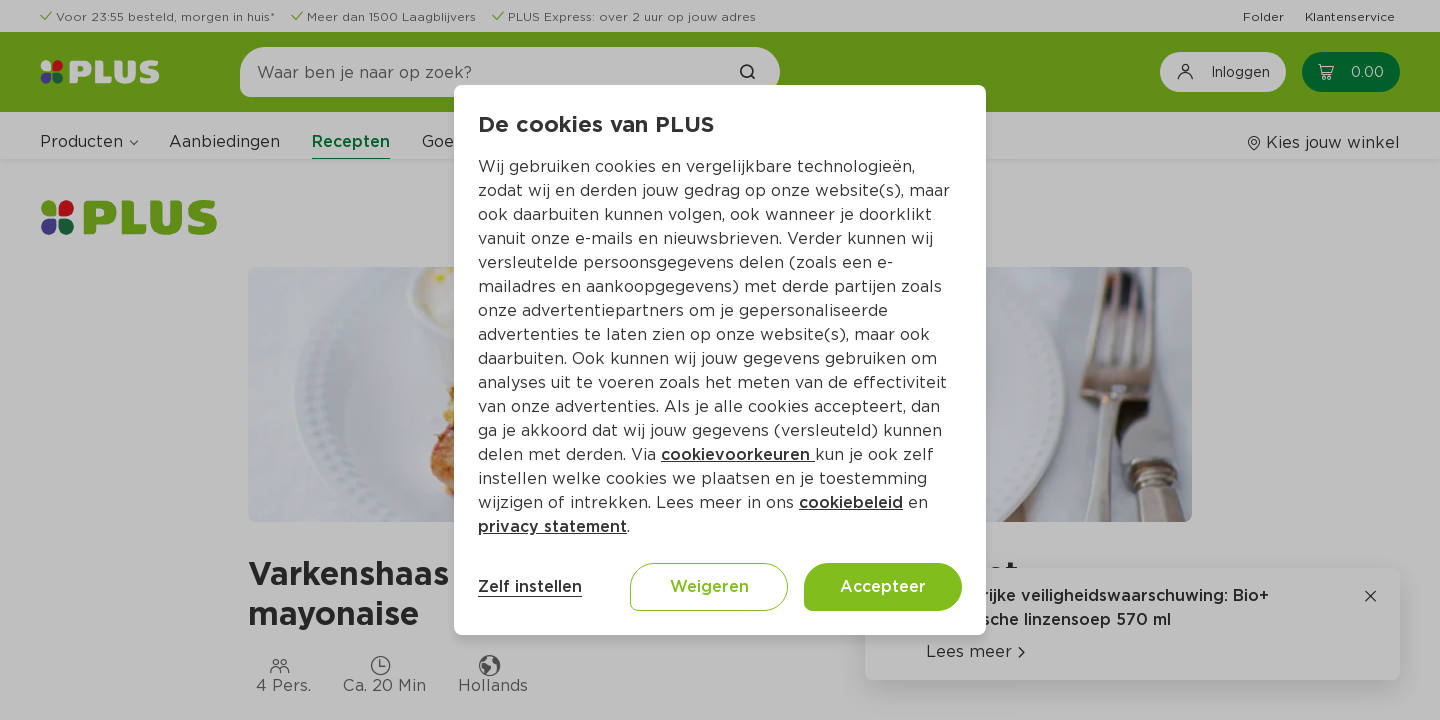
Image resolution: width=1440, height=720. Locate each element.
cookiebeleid (851, 502)
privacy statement (552, 526)
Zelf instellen (530, 586)
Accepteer (883, 586)
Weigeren (709, 586)
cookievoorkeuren (738, 454)
